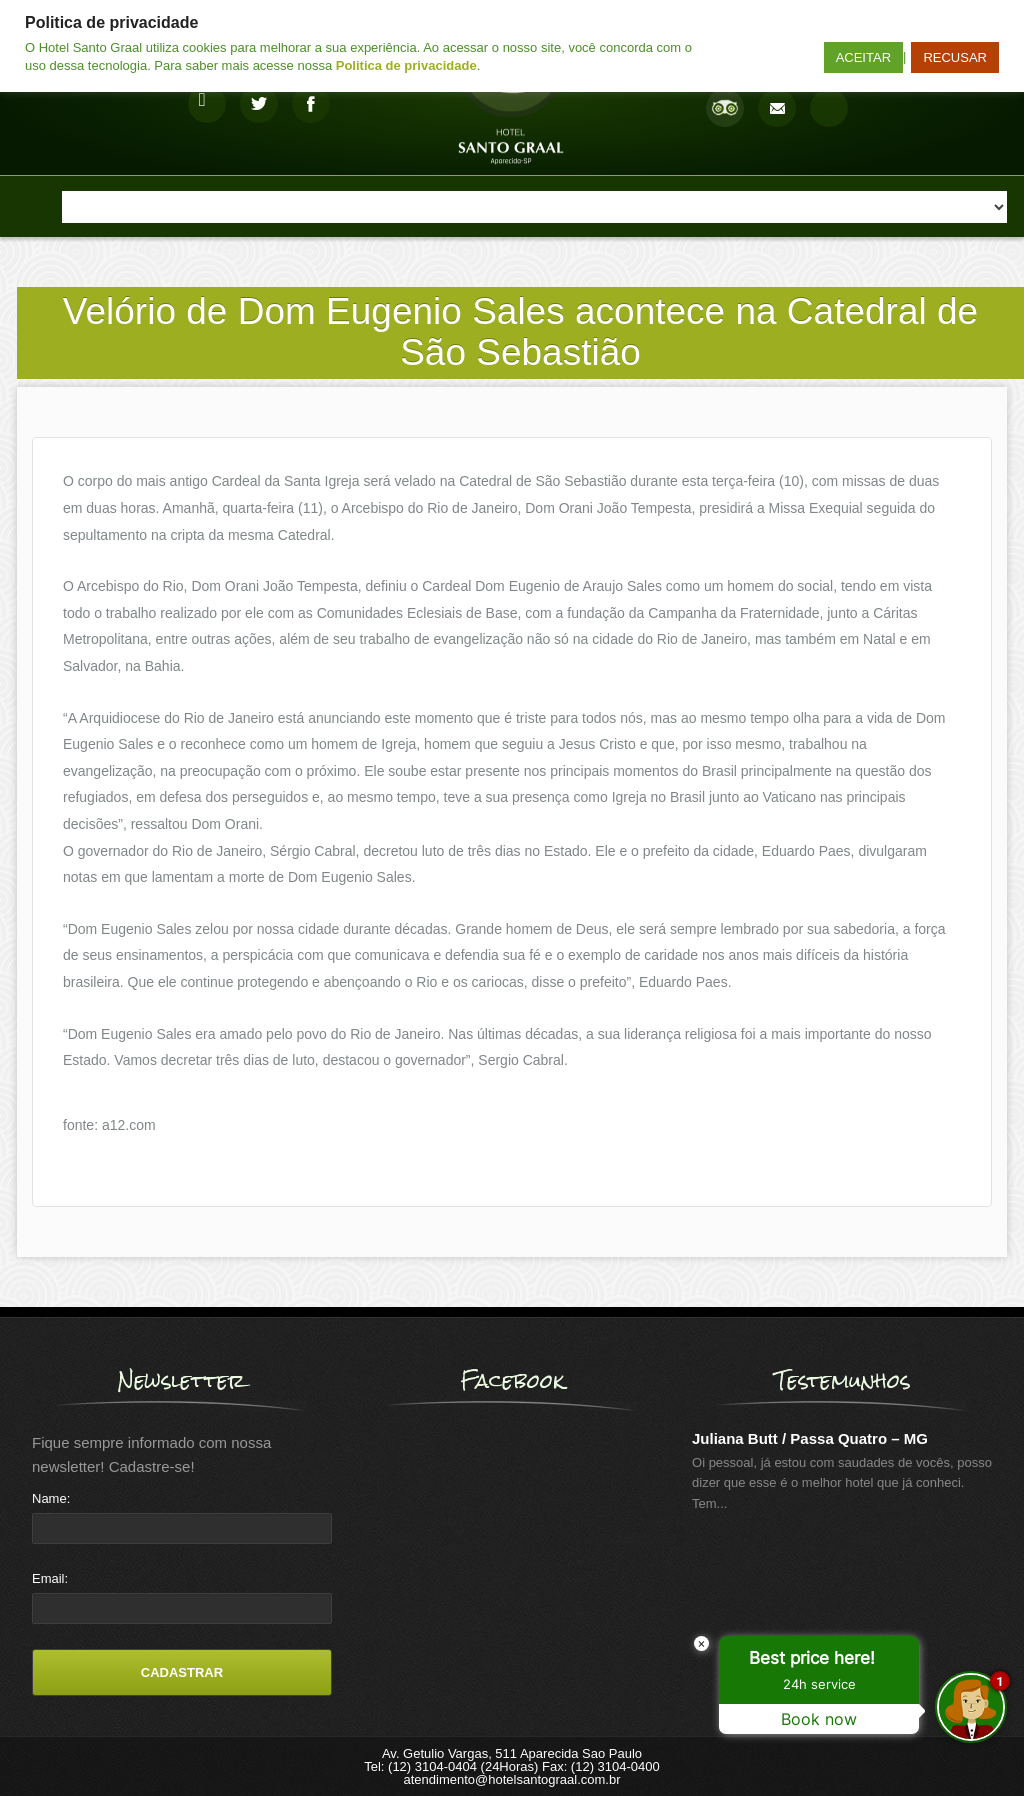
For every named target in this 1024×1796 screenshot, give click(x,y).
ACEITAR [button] (863, 57)
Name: (51, 1498)
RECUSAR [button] (955, 57)
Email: (50, 1578)
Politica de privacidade (406, 65)
